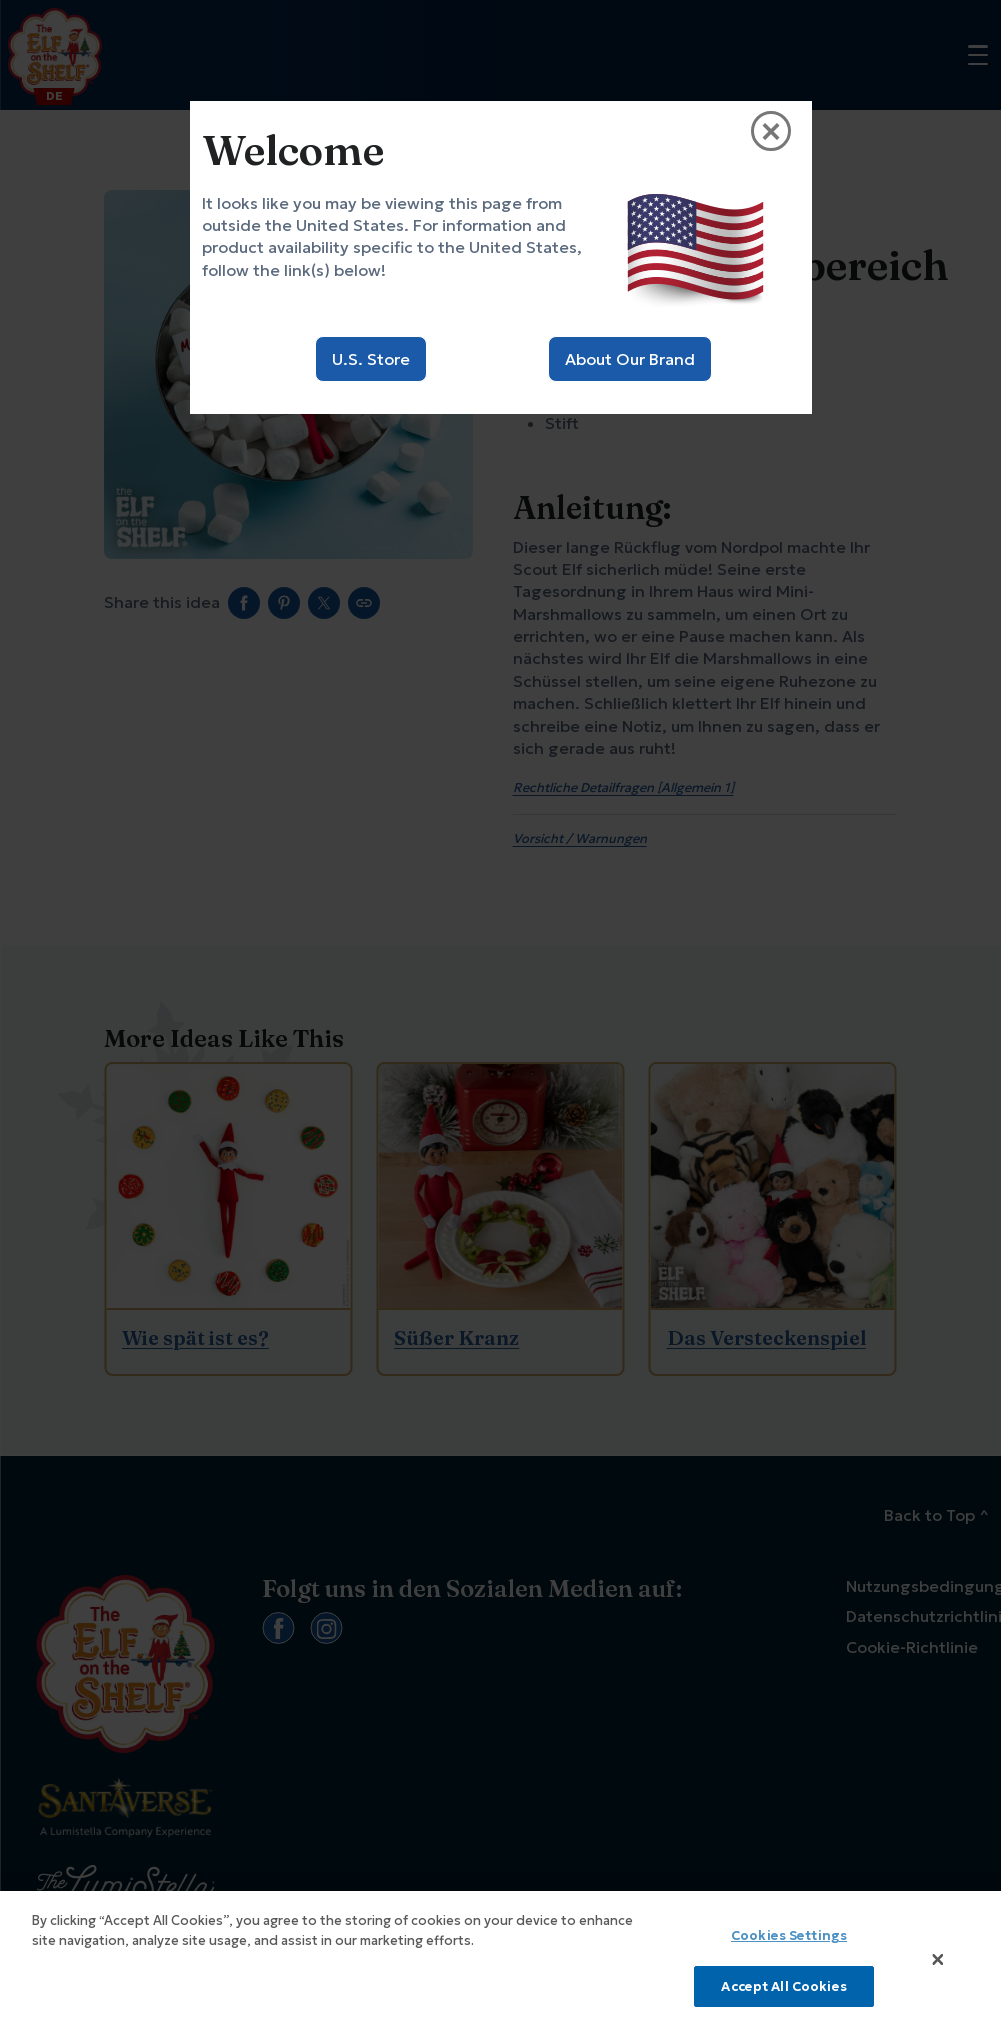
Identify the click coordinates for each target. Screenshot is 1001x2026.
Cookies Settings (789, 1943)
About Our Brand (630, 359)
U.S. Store (371, 359)
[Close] (938, 1967)
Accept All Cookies (783, 1994)
